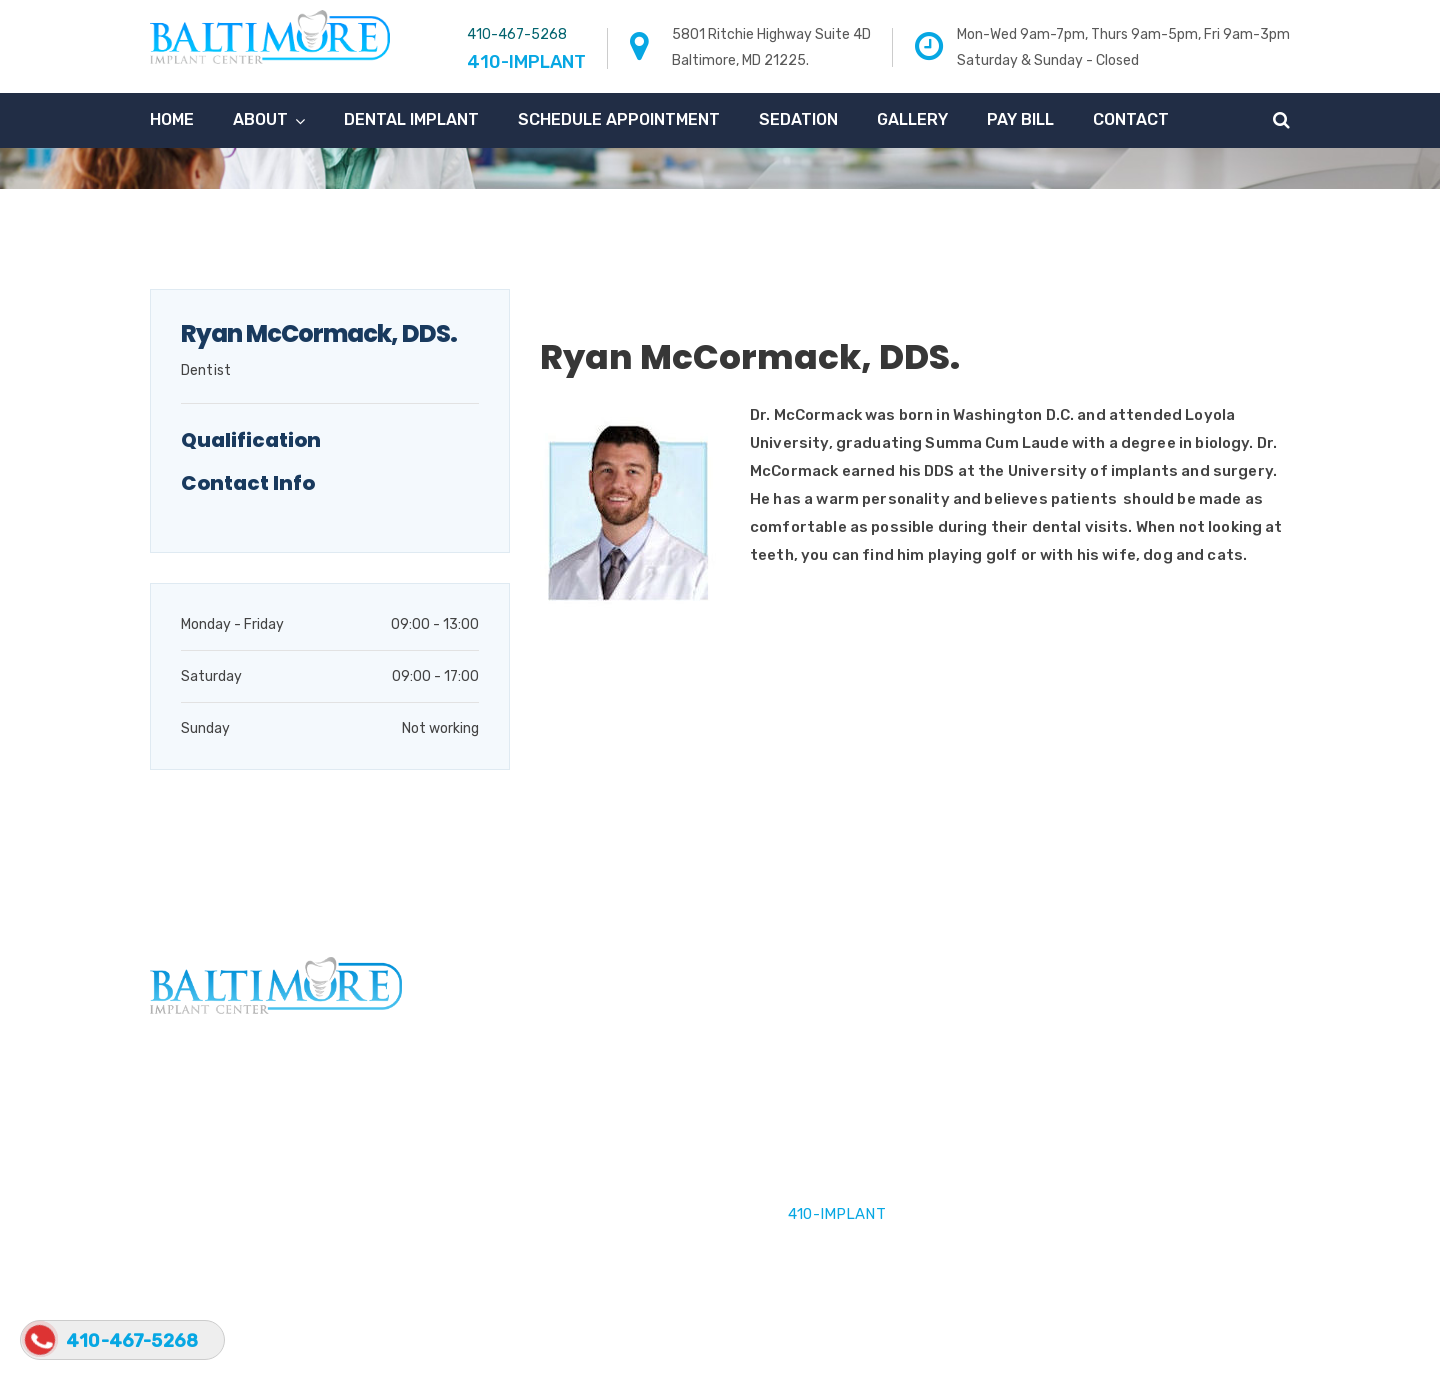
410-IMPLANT (837, 1214)
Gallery (912, 119)
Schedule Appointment (619, 119)
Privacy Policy (1242, 1341)
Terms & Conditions (1096, 1341)
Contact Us (501, 1196)
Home (172, 119)
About (260, 119)
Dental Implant (411, 119)
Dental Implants (516, 1120)
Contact (1131, 119)
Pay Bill (1020, 119)
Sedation (798, 119)
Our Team (493, 1158)
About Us (494, 1082)
